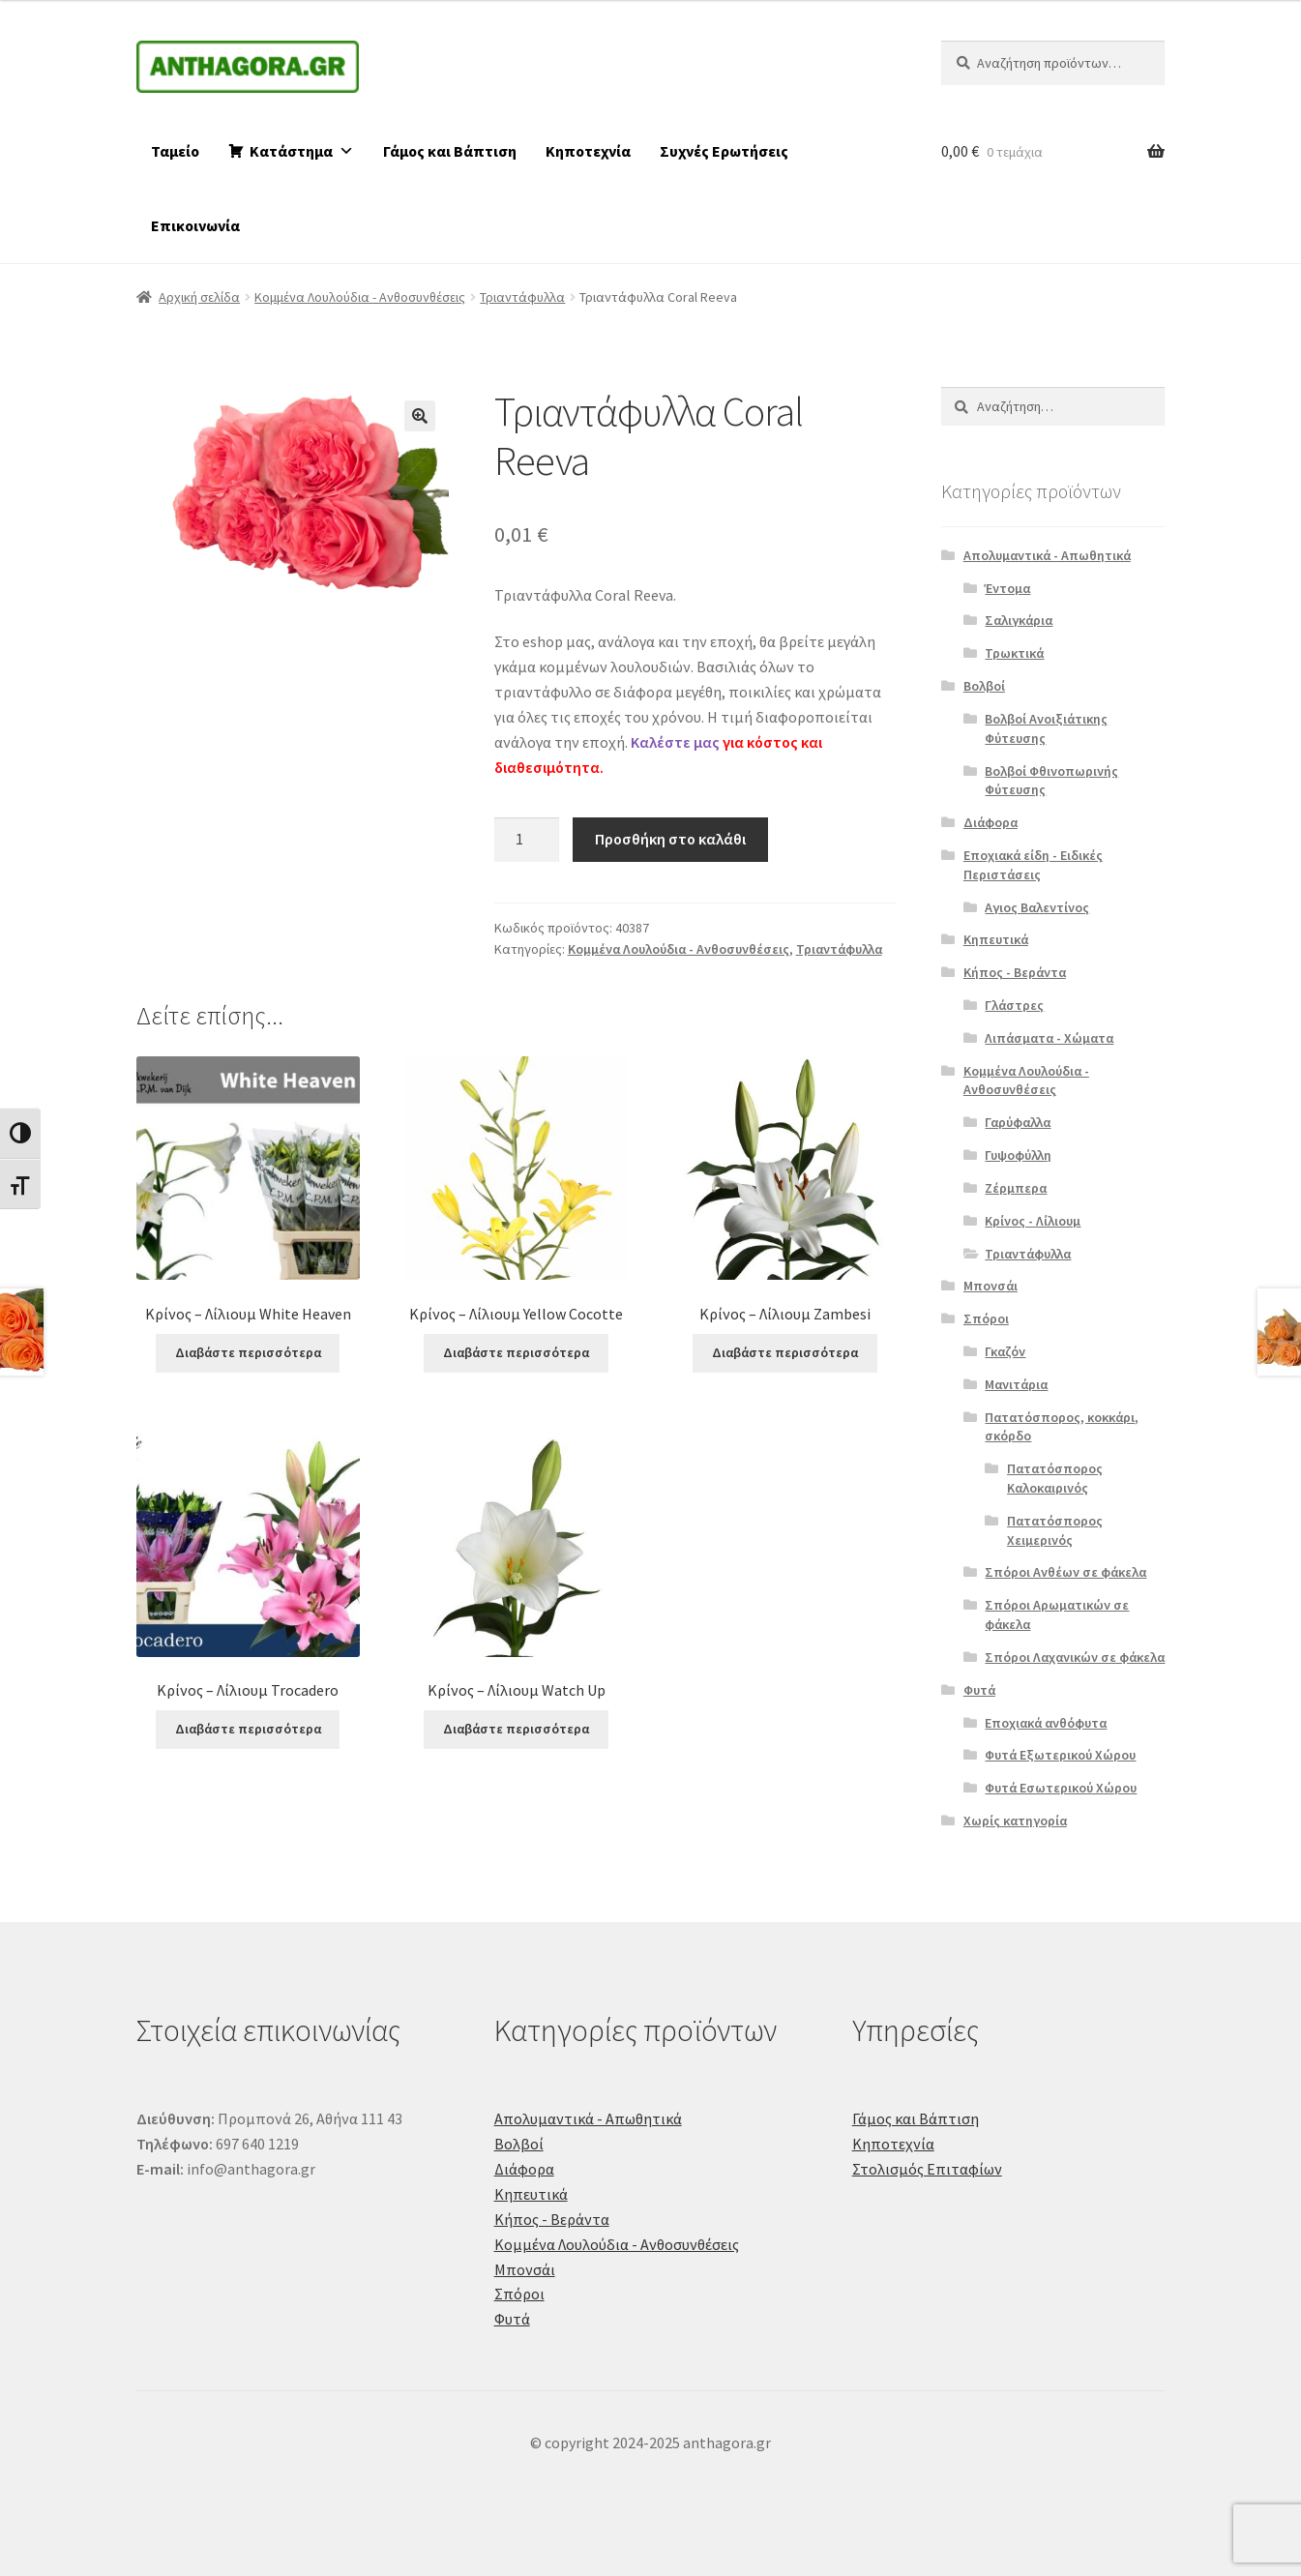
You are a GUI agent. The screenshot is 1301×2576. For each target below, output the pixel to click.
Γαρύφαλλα (1017, 1122)
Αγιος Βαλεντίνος (1037, 907)
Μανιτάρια (1016, 1384)
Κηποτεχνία (588, 151)
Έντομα (1007, 588)
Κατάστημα (302, 151)
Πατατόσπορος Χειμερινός (1055, 1530)
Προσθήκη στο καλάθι (670, 838)
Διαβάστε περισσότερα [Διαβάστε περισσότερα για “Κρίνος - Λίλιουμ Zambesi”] (785, 1352)
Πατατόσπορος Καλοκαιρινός (1055, 1478)
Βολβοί (984, 686)
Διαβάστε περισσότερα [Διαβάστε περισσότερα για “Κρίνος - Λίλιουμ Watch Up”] (516, 1728)
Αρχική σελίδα (199, 297)
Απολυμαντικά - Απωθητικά (1047, 555)
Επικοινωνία (195, 225)
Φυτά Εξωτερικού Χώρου (1060, 1754)
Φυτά (979, 1690)
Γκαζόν (1005, 1351)
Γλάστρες (1014, 1005)
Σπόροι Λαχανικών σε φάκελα (1075, 1657)
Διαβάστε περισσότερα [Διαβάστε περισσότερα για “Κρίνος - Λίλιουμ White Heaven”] (248, 1352)
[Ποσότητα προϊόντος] (527, 839)
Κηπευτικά (995, 939)
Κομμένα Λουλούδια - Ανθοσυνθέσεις (359, 297)
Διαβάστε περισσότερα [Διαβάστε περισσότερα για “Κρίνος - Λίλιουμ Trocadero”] (248, 1728)
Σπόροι (986, 1318)
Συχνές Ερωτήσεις (724, 151)
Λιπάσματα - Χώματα (1049, 1038)
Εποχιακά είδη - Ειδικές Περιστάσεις (1033, 864)
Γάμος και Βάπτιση (450, 151)
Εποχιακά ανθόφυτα (1046, 1723)
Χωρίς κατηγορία (1015, 1820)
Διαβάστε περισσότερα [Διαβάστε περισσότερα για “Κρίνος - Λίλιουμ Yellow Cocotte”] (516, 1352)
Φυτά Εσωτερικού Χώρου (1061, 1787)
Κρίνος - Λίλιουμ (1032, 1220)
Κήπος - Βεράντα (1014, 972)
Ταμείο (175, 151)
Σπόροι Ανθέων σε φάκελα (1065, 1572)
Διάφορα (990, 822)
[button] (419, 415)
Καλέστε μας (675, 742)
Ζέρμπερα (1016, 1188)
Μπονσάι (990, 1285)
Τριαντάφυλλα (522, 297)
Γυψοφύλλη (1018, 1155)
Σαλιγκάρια (1018, 620)
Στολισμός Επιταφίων (927, 2168)
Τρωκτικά (1014, 653)
